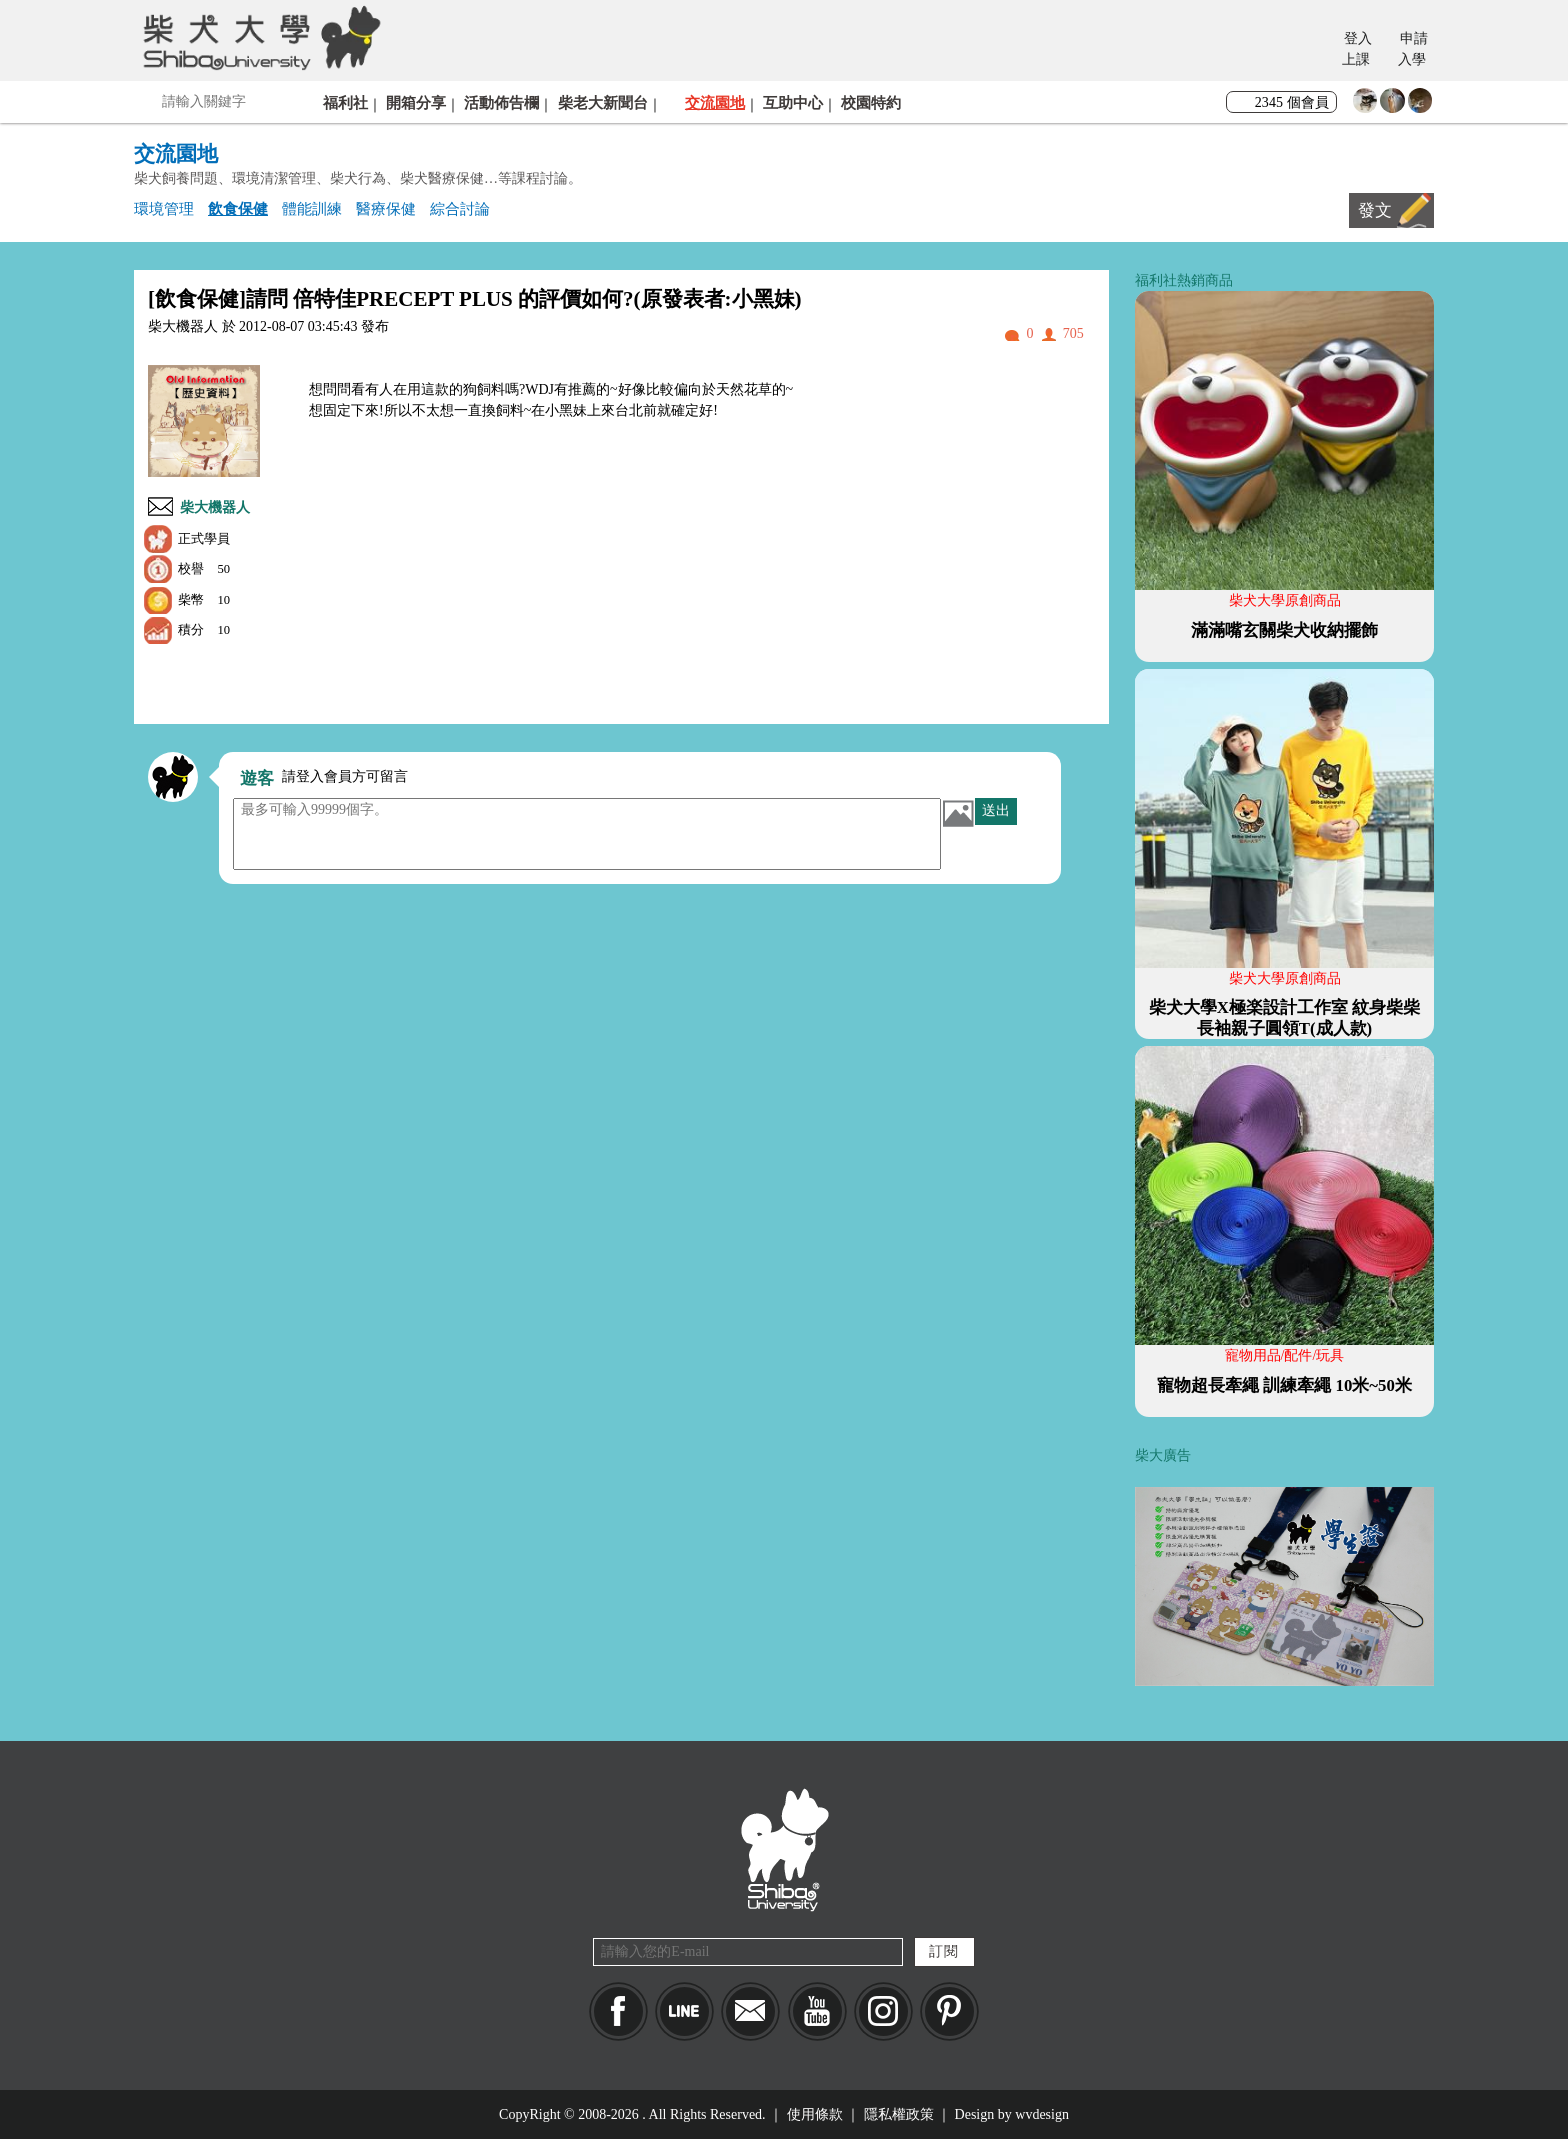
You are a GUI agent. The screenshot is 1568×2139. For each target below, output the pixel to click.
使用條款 (815, 2114)
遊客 (257, 778)
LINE (684, 2011)
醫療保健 (386, 208)
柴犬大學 (258, 37)
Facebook (618, 2011)
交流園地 (715, 102)
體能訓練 (312, 208)
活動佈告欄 (501, 102)
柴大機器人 (215, 507)
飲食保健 (238, 208)
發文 (1375, 210)
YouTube (817, 2011)
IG (883, 2011)
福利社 (345, 102)
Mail (750, 2011)
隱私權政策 (899, 2114)
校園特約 (871, 102)
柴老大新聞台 (603, 102)
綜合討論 (460, 208)
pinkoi (949, 2011)
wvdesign (1042, 2114)
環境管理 (164, 208)
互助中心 (793, 102)
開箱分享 (416, 102)
